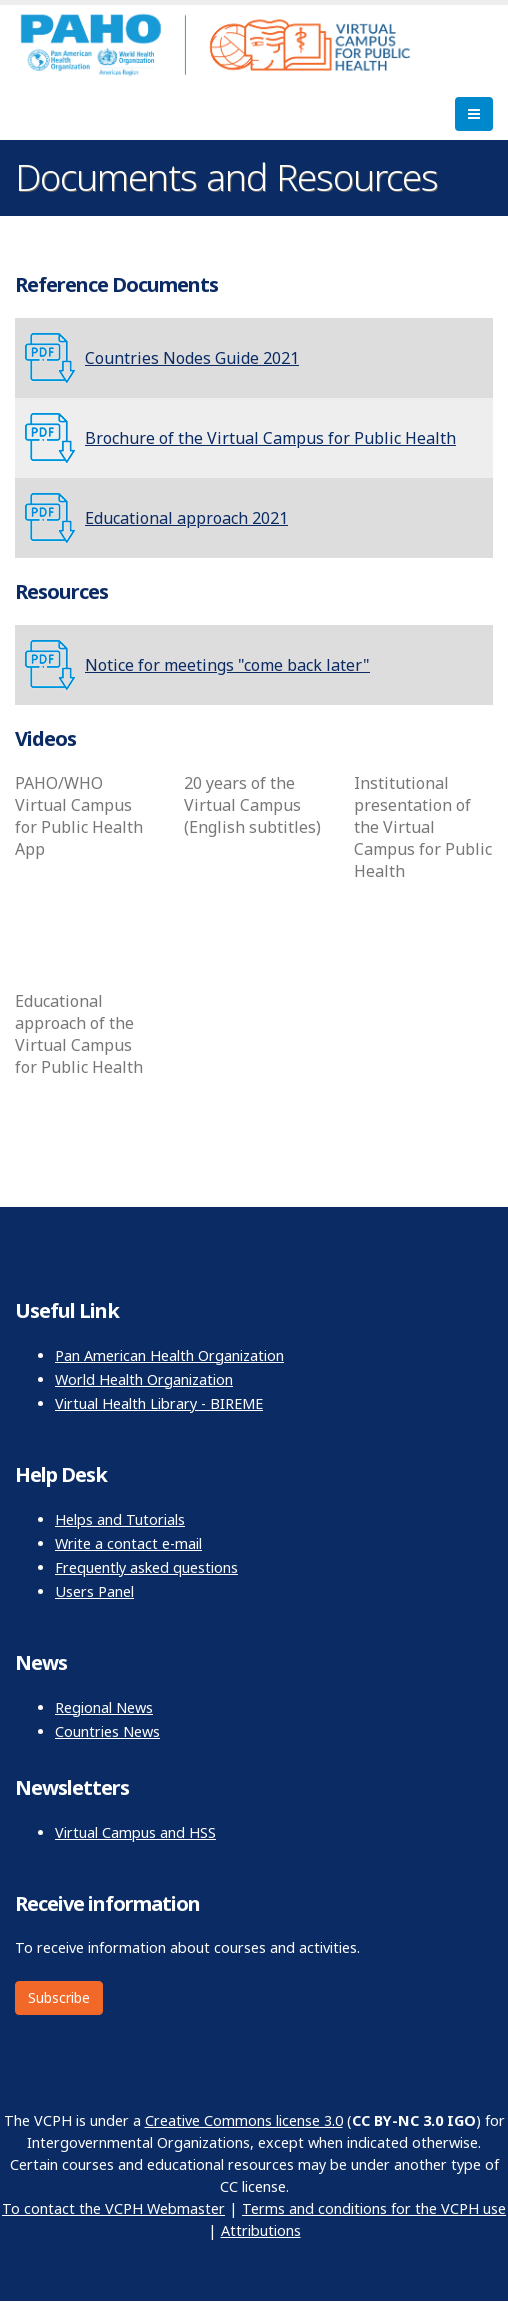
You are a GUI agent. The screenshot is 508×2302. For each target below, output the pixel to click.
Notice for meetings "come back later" (227, 665)
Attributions (261, 2230)
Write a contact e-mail (128, 1543)
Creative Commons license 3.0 (244, 2120)
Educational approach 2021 (186, 518)
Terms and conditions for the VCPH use (374, 2208)
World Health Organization (144, 1379)
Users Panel (94, 1591)
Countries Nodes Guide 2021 (192, 358)
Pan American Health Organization (169, 1355)
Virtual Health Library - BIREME (159, 1403)
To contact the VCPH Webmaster (113, 2208)
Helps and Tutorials (120, 1519)
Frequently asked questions (146, 1567)
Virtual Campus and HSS (135, 1832)
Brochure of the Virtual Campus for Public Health (270, 438)
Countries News (107, 1731)
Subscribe (59, 1997)
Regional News (104, 1707)
